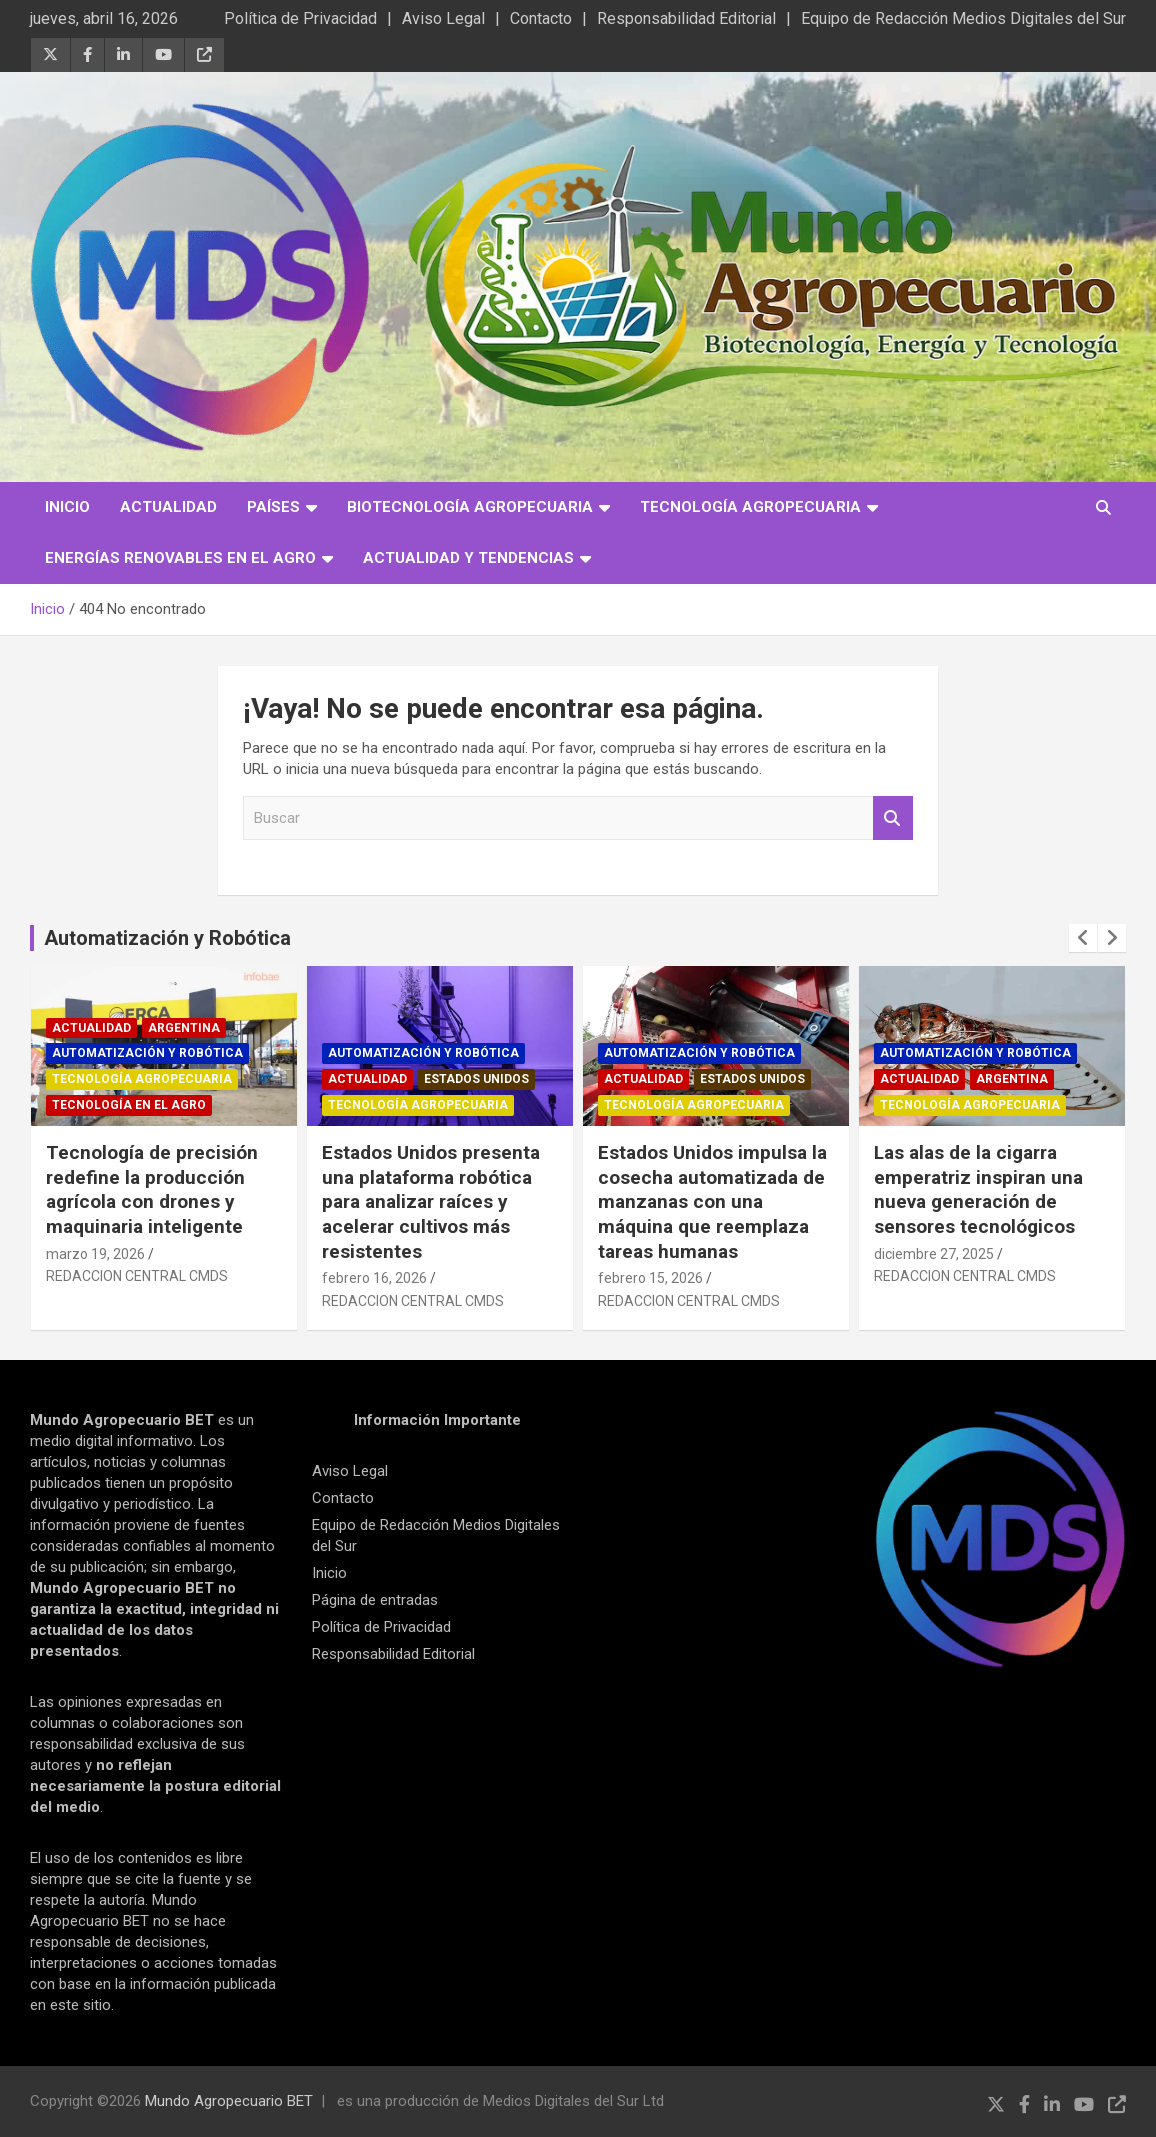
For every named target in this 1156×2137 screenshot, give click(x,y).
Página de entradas (375, 1600)
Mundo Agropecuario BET (229, 2101)
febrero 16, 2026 (374, 1278)
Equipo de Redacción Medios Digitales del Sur (963, 18)
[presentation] (1083, 938)
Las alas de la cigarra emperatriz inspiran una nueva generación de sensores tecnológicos (978, 1189)
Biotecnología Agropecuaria (470, 507)
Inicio (67, 507)
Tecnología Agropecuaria (750, 507)
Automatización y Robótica (167, 938)
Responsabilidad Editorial (686, 18)
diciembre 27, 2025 (934, 1254)
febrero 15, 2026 (650, 1278)
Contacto (541, 18)
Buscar (893, 818)
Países (273, 507)
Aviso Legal (443, 18)
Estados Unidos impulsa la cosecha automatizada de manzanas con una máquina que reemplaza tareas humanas (712, 1202)
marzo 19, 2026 (95, 1254)
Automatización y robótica (147, 1053)
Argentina (184, 1028)
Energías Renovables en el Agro (180, 558)
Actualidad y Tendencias (468, 558)
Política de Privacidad (300, 18)
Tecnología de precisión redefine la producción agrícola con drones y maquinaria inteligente (152, 1189)
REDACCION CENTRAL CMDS (137, 1276)
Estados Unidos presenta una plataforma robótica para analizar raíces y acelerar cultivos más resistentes (431, 1202)
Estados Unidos (476, 1079)
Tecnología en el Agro (129, 1105)
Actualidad (168, 507)
